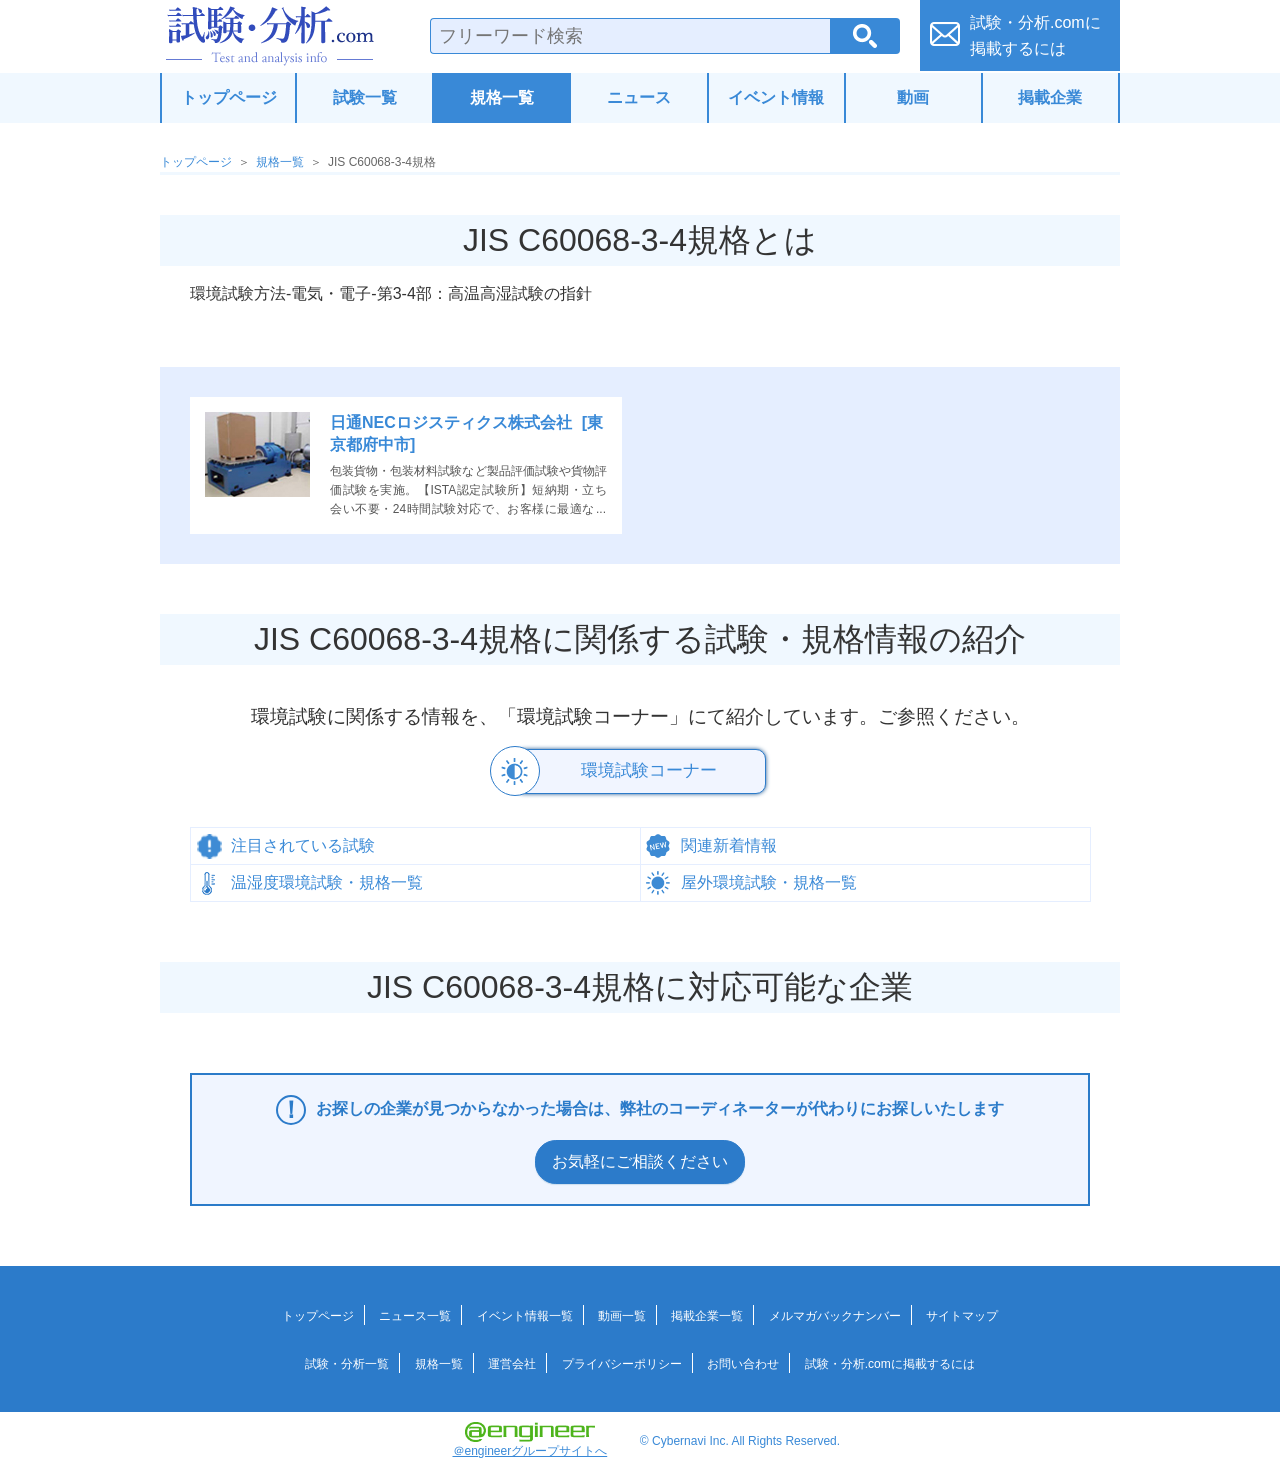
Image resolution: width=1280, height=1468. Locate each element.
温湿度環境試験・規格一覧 (327, 879)
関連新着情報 (729, 842)
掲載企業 (1050, 97)
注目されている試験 (303, 842)
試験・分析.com (270, 36)
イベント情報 (776, 97)
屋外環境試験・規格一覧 (769, 879)
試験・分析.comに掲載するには (890, 1361)
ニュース (639, 97)
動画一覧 (622, 1313)
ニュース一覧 (415, 1313)
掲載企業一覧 (707, 1313)
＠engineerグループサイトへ (530, 1437)
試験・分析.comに (1035, 35)
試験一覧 (365, 97)
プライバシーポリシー (622, 1361)
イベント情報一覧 (525, 1313)
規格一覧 (502, 97)
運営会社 (512, 1361)
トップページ (229, 97)
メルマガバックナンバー (835, 1313)
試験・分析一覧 (347, 1361)
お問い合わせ (743, 1361)
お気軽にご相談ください (640, 1158)
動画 (913, 97)
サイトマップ (962, 1313)
